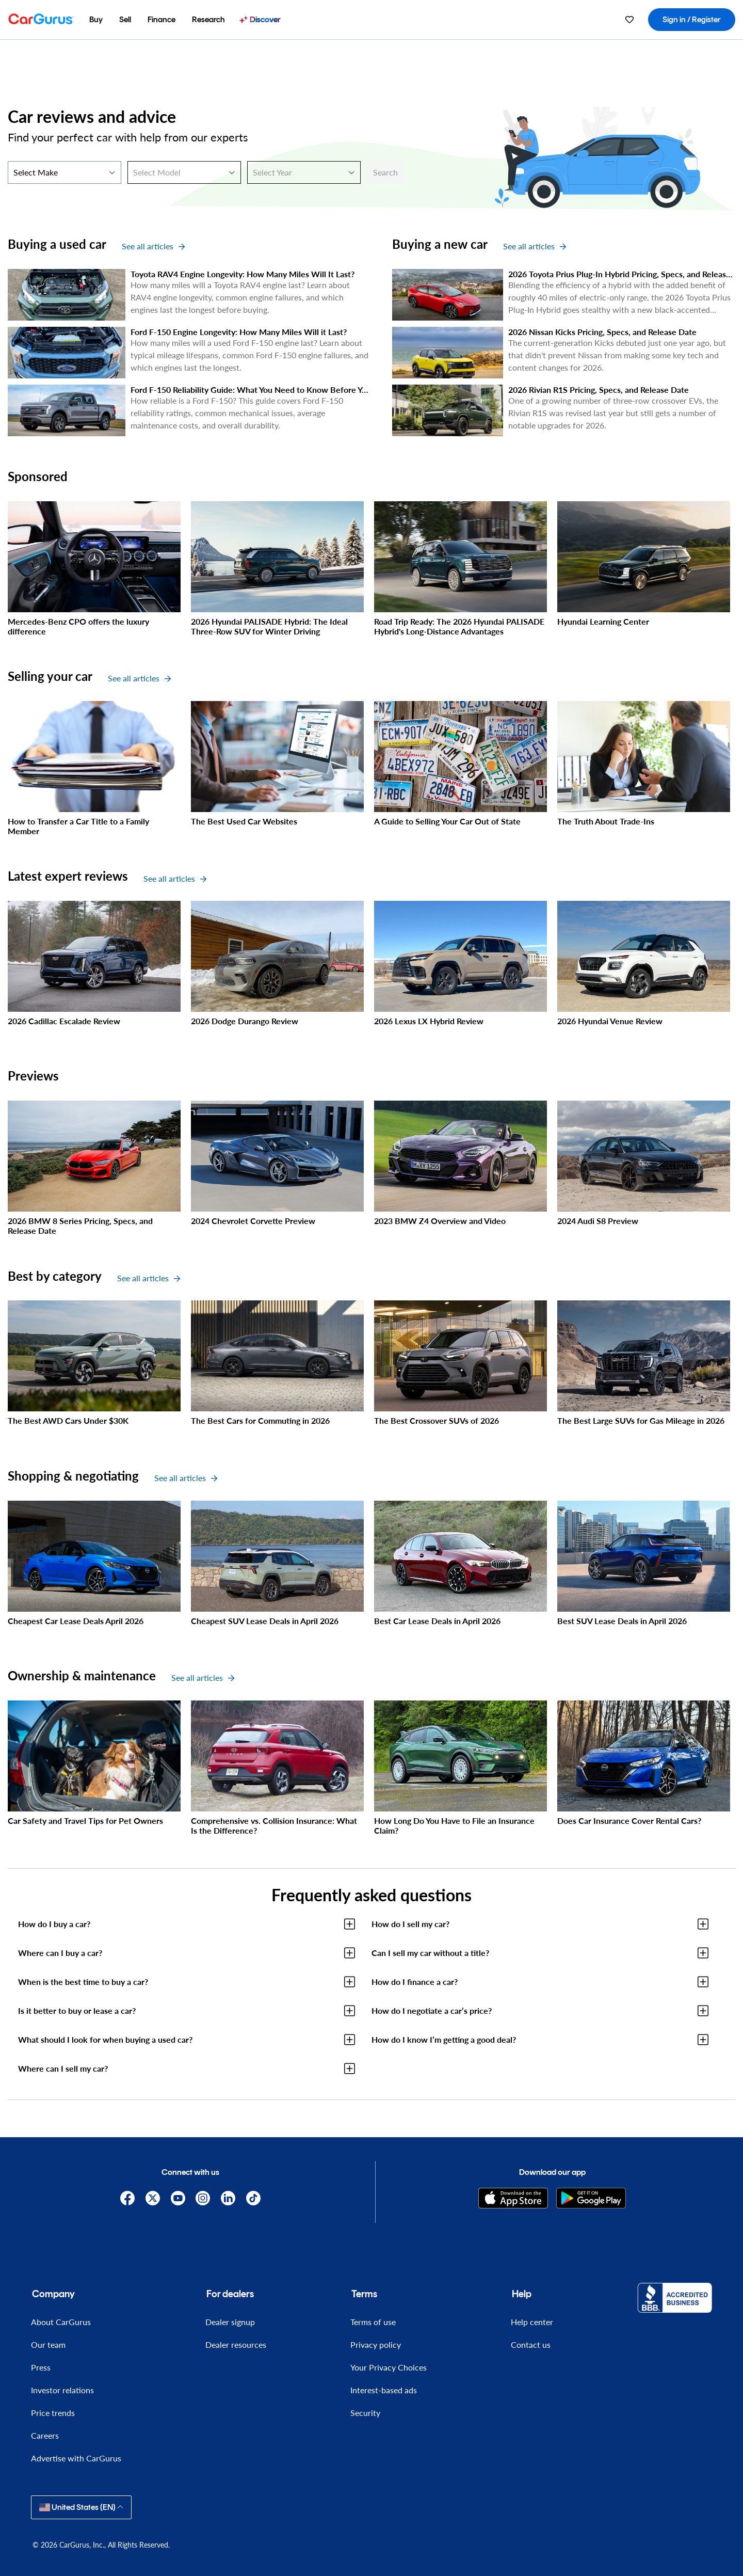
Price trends (53, 2413)
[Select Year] (304, 172)
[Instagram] (203, 2198)
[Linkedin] (228, 2198)
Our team (48, 2344)
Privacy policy (375, 2344)
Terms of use (373, 2322)
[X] (152, 2198)
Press (41, 2367)
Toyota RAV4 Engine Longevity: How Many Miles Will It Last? (242, 274)
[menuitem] (96, 19)
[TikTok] (253, 2198)
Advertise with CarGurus (76, 2458)
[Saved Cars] (629, 19)
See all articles (153, 246)
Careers (45, 2435)
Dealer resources (235, 2344)
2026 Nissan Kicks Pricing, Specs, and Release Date (602, 332)
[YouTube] (177, 2198)
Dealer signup (230, 2322)
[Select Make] (64, 172)
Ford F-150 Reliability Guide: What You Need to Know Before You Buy (259, 389)
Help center (532, 2322)
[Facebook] (127, 2198)
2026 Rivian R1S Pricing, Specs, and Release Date (598, 389)
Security (365, 2413)
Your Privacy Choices (388, 2367)
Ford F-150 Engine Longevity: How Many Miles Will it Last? (239, 332)
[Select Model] (184, 172)
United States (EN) (81, 2507)
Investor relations (62, 2390)
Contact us (531, 2344)
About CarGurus (61, 2322)
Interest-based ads (383, 2390)
